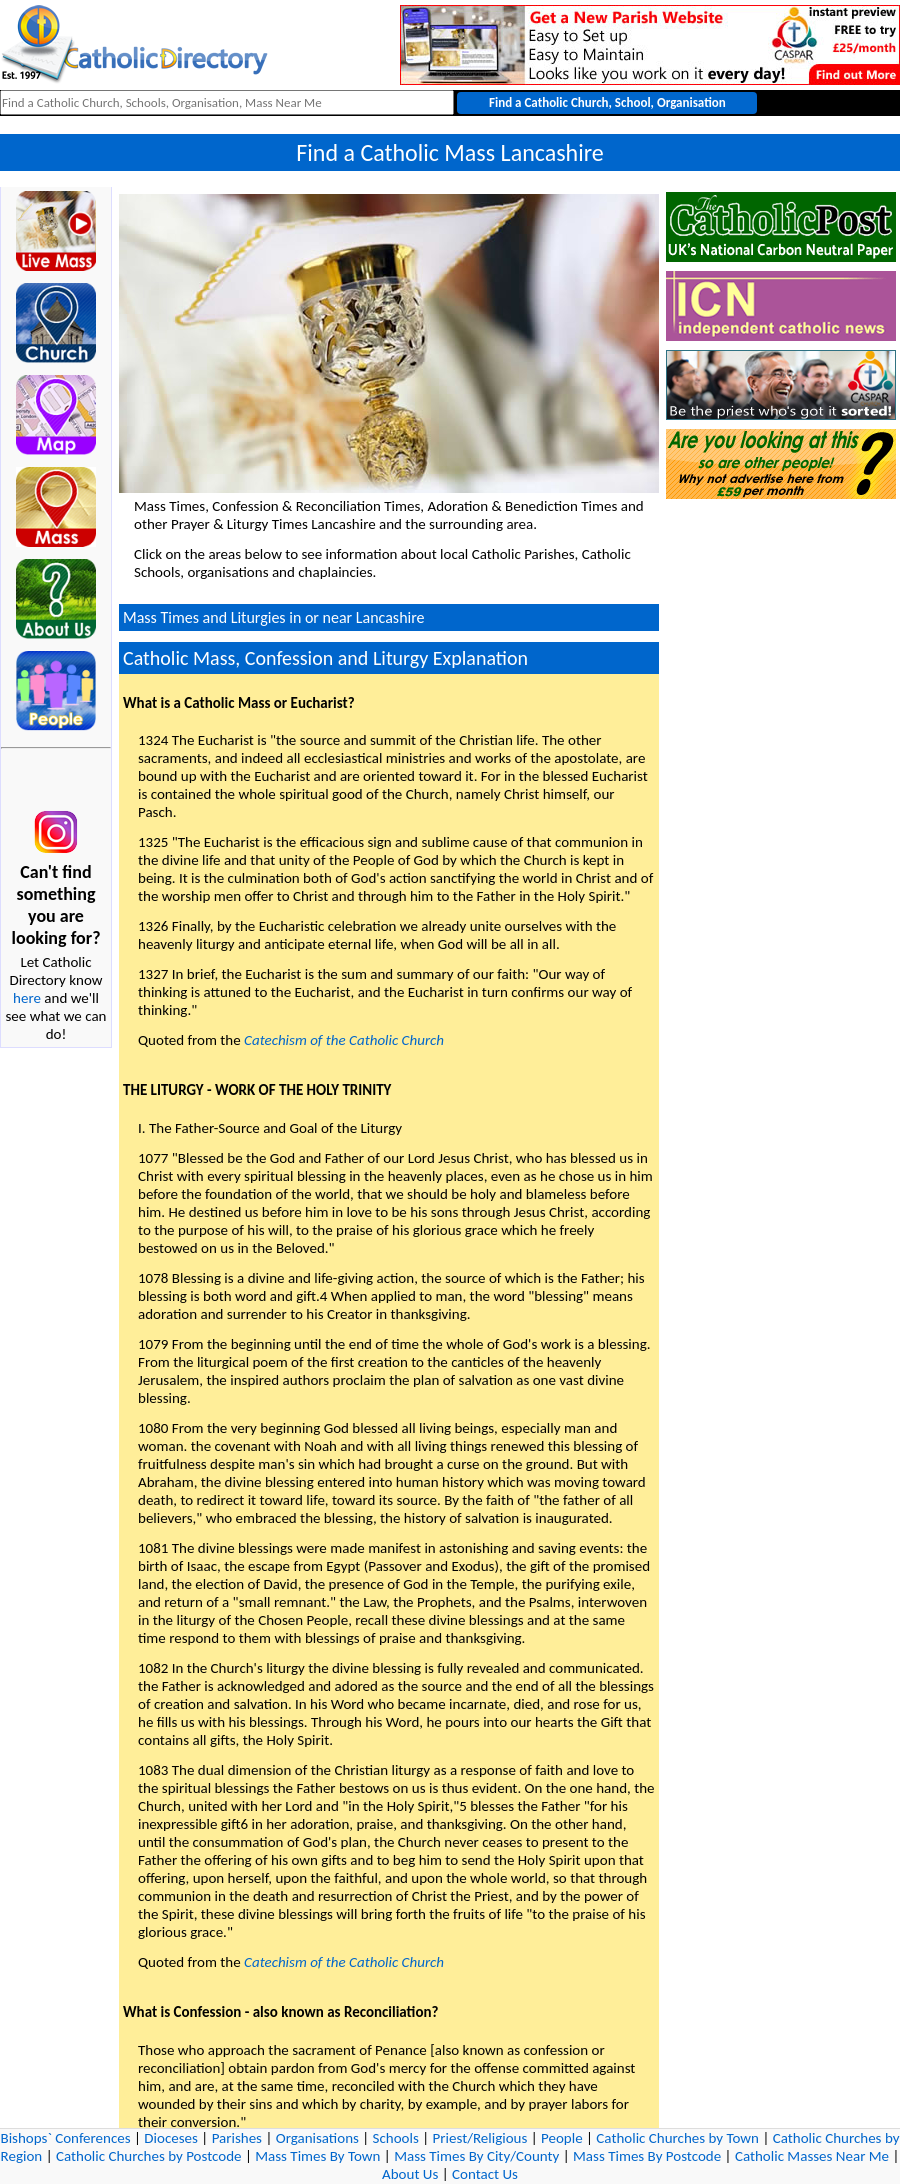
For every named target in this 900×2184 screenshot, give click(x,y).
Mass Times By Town (317, 2156)
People (562, 2138)
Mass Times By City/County (476, 2156)
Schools (396, 2138)
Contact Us (485, 2174)
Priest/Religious (480, 2138)
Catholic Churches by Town (677, 2138)
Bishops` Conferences (66, 2138)
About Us (410, 2174)
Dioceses (171, 2138)
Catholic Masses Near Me (812, 2156)
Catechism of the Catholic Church (344, 1040)
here (27, 998)
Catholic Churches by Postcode (149, 2156)
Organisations (317, 2138)
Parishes (237, 2138)
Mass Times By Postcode (647, 2156)
